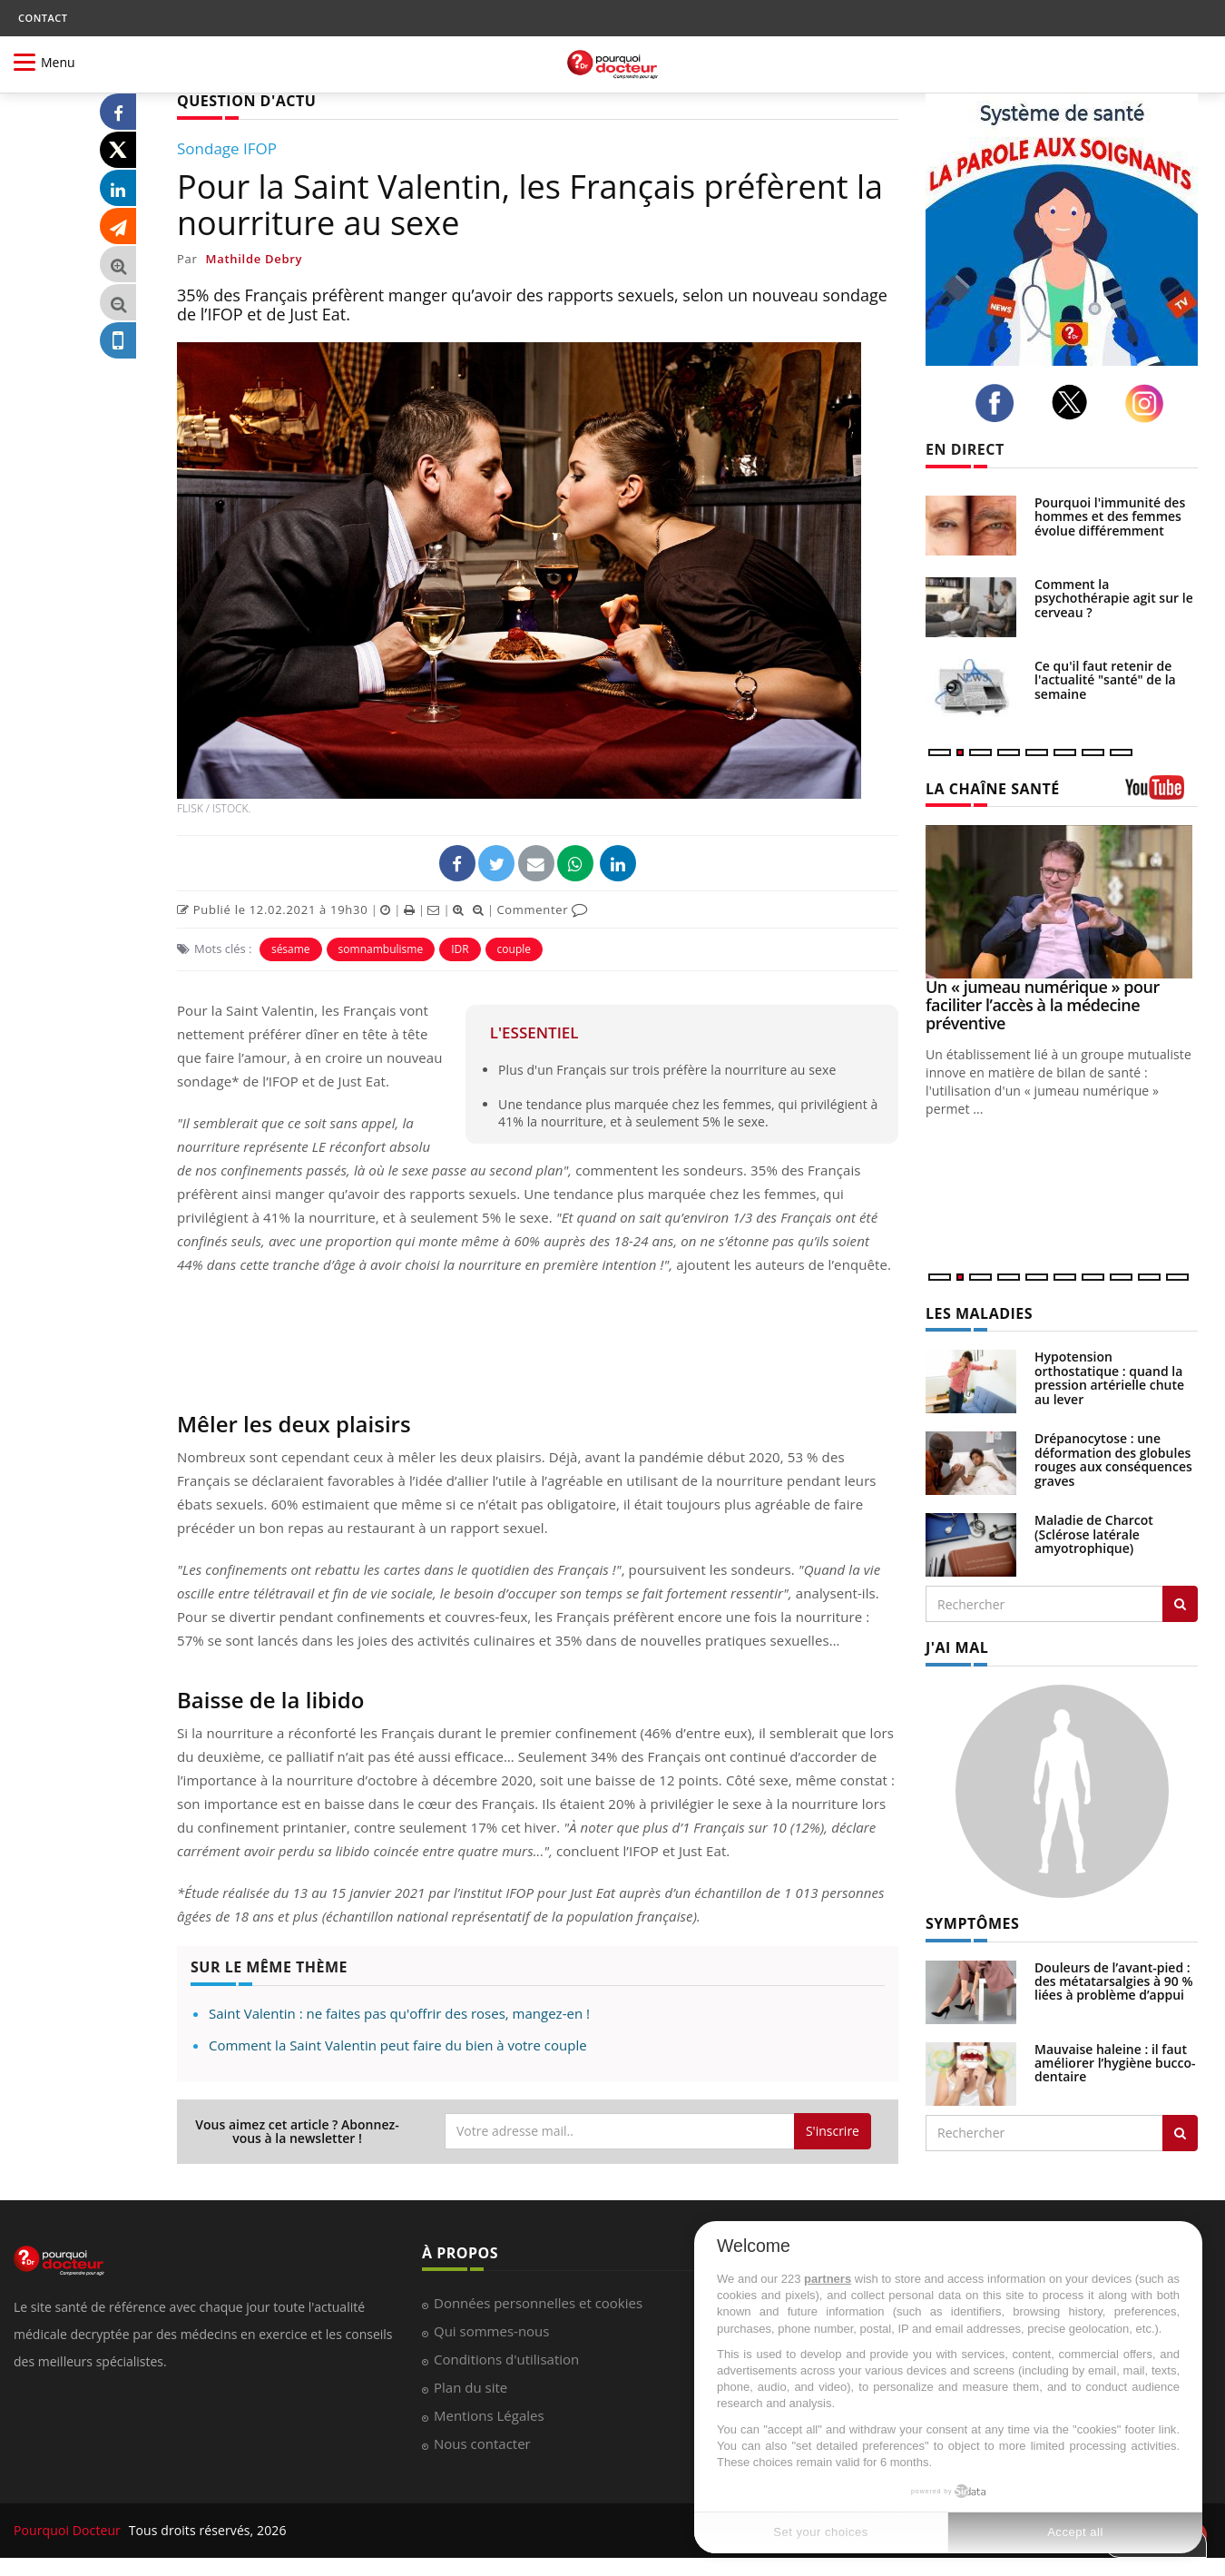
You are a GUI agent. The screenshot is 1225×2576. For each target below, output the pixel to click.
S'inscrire (832, 2130)
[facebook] (999, 403)
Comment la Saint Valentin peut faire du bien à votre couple (398, 2045)
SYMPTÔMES (972, 1923)
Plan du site (470, 2387)
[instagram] (1149, 403)
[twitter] (1075, 402)
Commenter (542, 909)
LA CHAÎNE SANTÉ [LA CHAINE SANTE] (993, 789)
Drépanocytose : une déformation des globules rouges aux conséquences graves (1113, 1459)
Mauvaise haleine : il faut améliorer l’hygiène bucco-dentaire (1115, 2063)
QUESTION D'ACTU (246, 101)
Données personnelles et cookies (538, 2303)
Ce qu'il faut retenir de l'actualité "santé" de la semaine (1105, 680)
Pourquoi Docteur (69, 2530)
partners (827, 2279)
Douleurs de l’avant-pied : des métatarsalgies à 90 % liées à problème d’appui (1113, 1981)
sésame (290, 949)
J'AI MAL (957, 1647)
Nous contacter (482, 2443)
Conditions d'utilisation (506, 2359)
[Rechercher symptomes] (1180, 2133)
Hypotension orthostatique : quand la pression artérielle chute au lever (1109, 1377)
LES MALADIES (979, 1313)
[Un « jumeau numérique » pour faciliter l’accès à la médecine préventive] (1062, 901)
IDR (459, 949)
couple (514, 949)
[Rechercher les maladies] (1180, 1604)
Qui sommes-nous (491, 2331)
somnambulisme (381, 949)
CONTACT (42, 18)
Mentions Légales (489, 2415)
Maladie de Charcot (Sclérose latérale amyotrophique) (1093, 1534)
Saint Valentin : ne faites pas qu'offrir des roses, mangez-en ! (399, 2013)
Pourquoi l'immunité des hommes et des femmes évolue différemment (1109, 516)
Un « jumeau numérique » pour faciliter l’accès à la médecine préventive (1043, 1005)
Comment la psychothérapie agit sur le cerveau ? (1113, 598)
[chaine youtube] (1161, 794)
